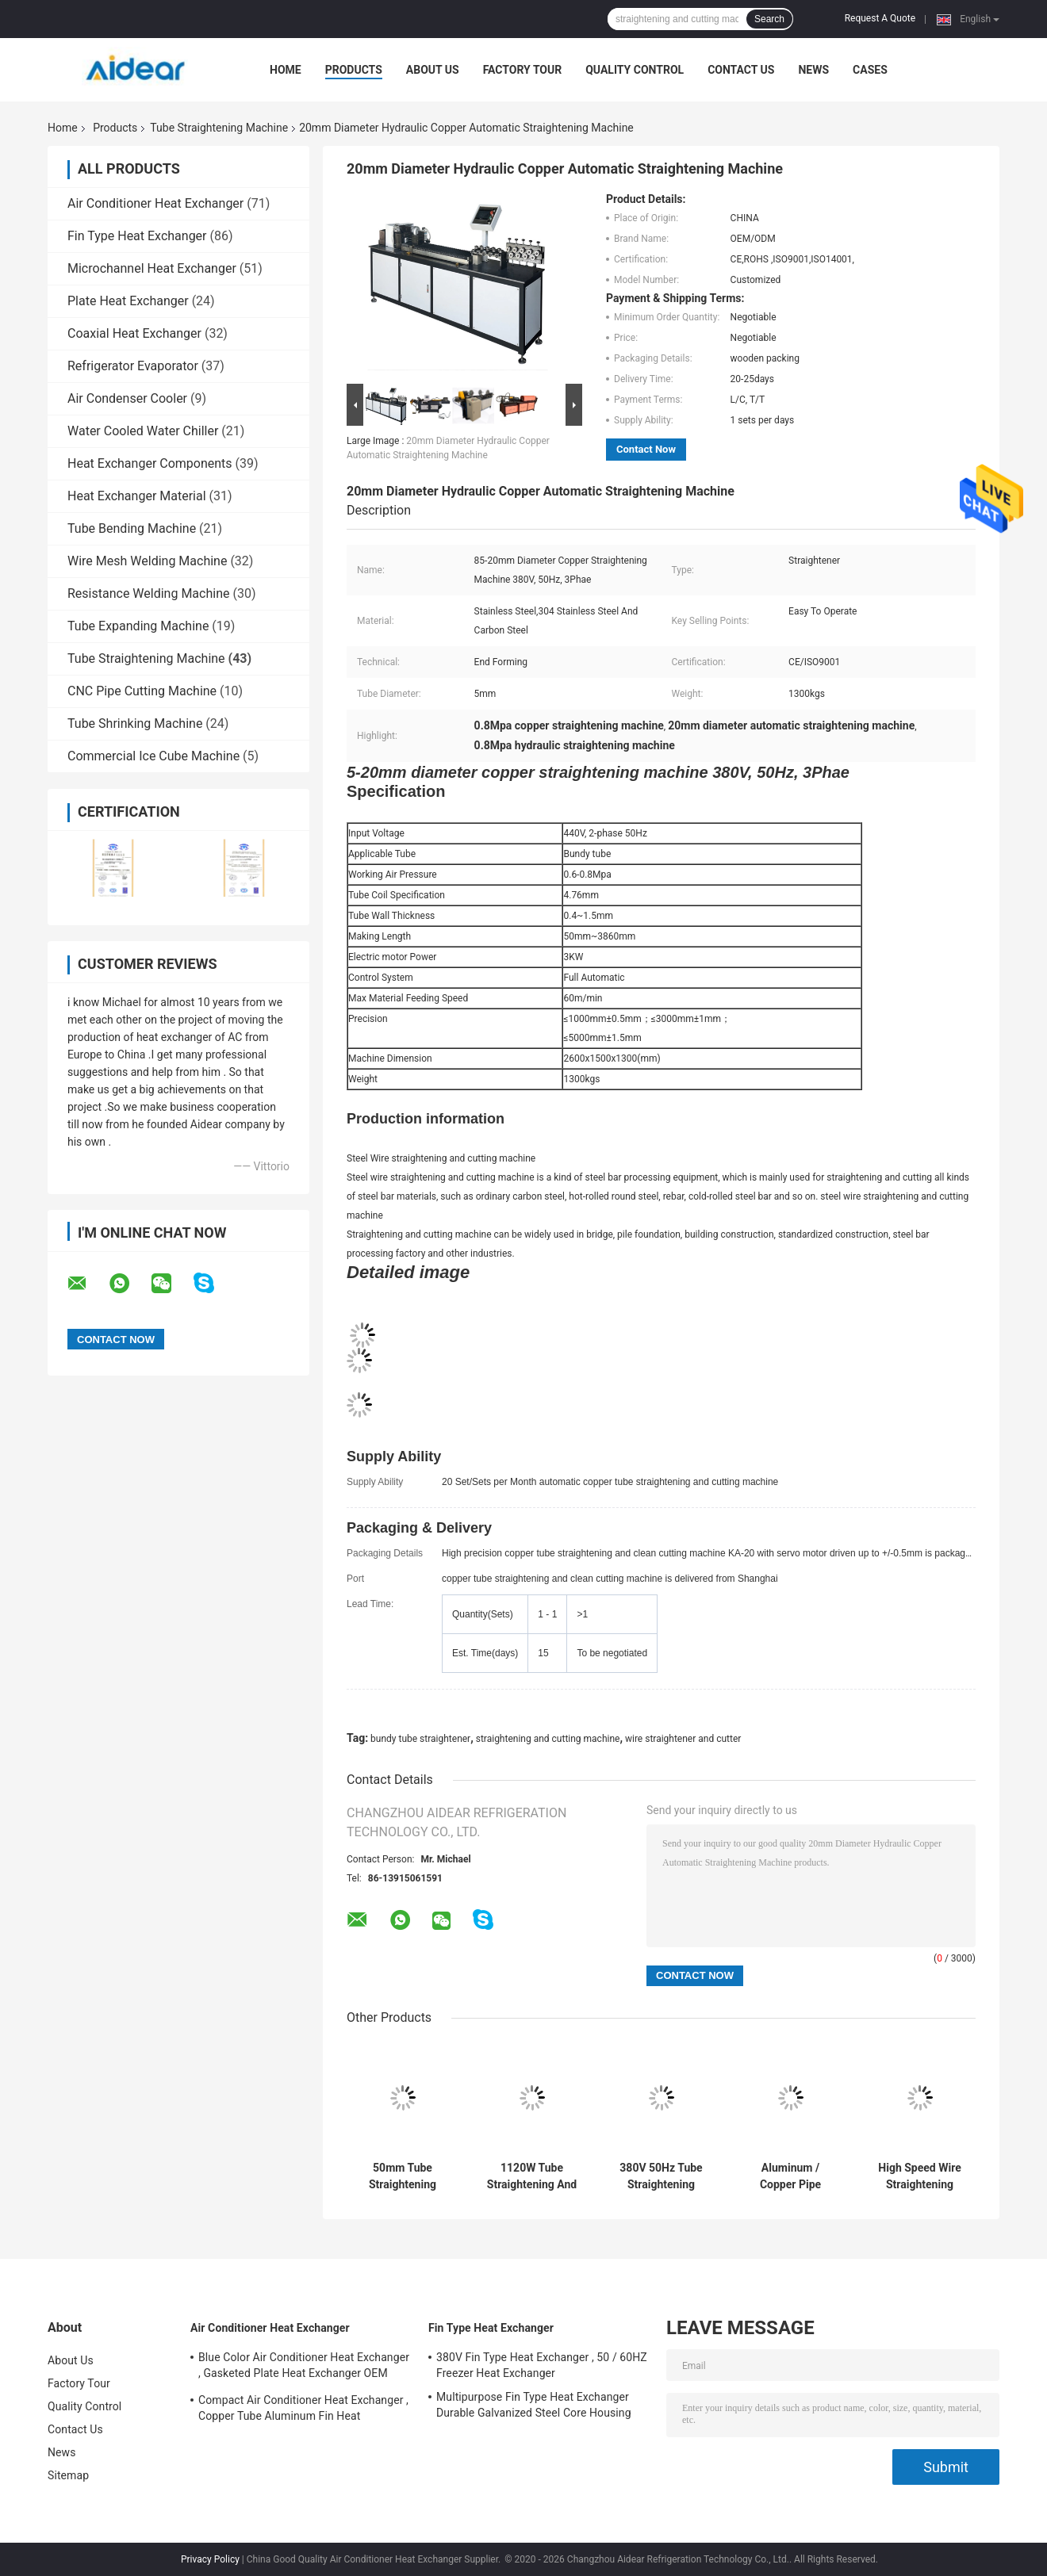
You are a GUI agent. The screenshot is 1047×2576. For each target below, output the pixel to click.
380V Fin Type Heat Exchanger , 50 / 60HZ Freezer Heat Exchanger (541, 2365)
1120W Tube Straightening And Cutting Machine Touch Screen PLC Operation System (531, 2176)
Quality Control (634, 69)
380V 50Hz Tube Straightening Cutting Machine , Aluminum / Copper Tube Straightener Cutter (661, 2176)
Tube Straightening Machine (219, 127)
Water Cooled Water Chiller (142, 430)
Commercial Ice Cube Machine (153, 756)
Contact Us (741, 69)
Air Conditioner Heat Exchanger (155, 203)
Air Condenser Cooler (127, 398)
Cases (870, 69)
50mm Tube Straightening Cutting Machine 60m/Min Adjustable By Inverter (403, 2176)
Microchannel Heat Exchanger (151, 268)
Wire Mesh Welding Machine (147, 560)
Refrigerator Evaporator (132, 365)
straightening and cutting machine (548, 1738)
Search (769, 19)
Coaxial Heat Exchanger (134, 333)
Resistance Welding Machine (148, 593)
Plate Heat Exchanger (128, 300)
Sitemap (68, 2475)
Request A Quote (880, 18)
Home (285, 69)
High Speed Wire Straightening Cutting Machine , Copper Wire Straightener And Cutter (919, 2176)
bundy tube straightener (420, 1738)
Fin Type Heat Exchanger (137, 235)
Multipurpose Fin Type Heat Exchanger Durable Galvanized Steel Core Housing (533, 2404)
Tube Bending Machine (131, 528)
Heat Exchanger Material (136, 495)
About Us (432, 69)
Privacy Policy (210, 2559)
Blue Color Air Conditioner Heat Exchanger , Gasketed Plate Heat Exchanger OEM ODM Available (303, 2367)
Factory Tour (522, 69)
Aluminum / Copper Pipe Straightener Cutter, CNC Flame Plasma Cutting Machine (790, 2176)
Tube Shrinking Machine (134, 723)
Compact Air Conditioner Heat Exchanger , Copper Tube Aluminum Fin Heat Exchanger (303, 2410)
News (813, 69)
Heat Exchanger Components (149, 463)
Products (353, 69)
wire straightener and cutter (683, 1738)
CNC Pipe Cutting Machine (142, 691)
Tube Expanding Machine (138, 625)
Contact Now (646, 449)
